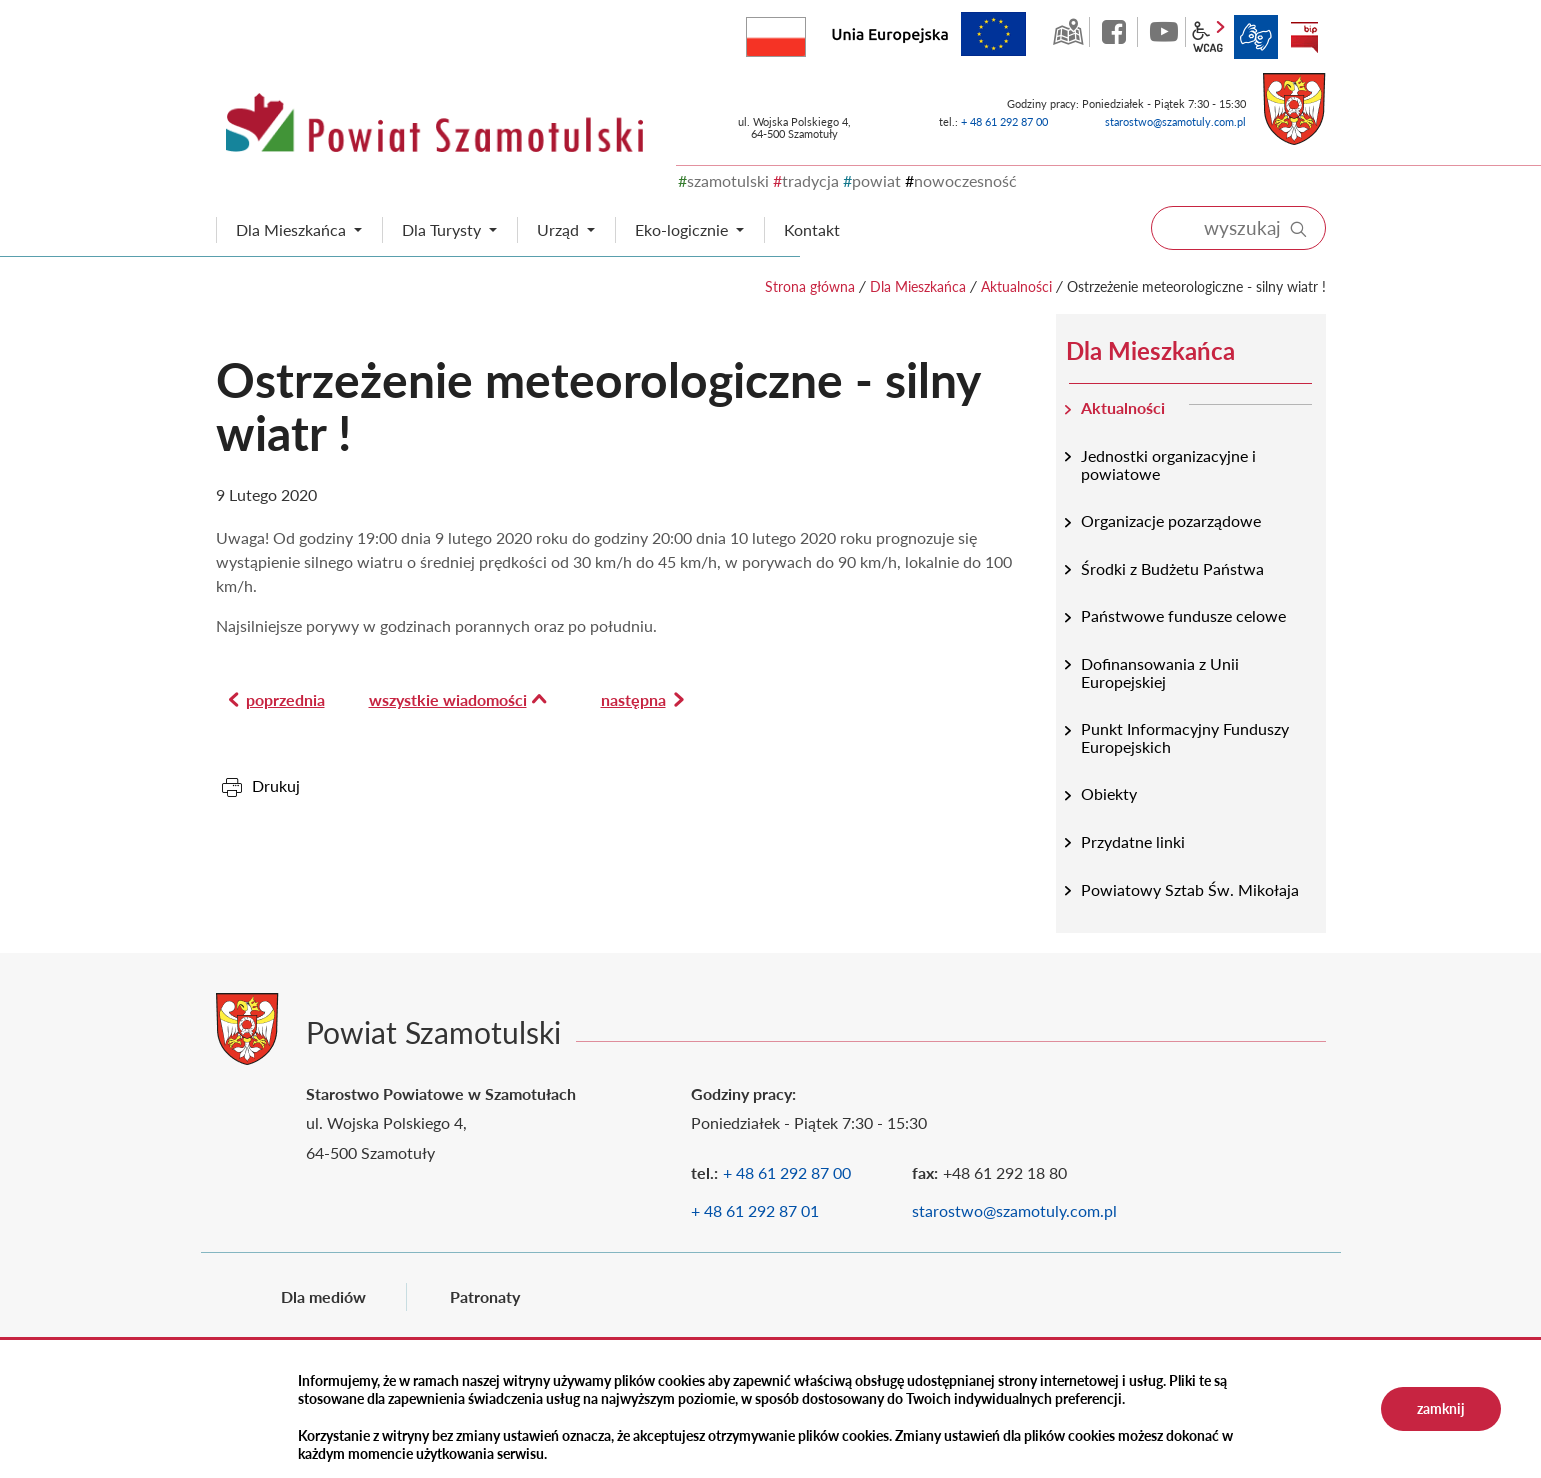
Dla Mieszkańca (918, 286)
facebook (1116, 32)
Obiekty (1109, 793)
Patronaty (485, 1296)
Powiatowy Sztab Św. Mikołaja (1190, 889)
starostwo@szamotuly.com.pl (1175, 121)
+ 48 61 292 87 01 (755, 1210)
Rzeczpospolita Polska (805, 32)
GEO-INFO (1068, 32)
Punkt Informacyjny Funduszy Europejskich (1185, 737)
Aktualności (1016, 286)
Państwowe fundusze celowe (1183, 615)
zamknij (1441, 1408)
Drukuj (276, 785)
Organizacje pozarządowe (1171, 520)
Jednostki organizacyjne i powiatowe (1168, 464)
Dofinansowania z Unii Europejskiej (1160, 672)
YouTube (1164, 32)
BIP (1304, 37)
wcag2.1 (1208, 37)
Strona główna (810, 286)
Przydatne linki (1133, 841)
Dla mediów (323, 1296)
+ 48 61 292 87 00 (1004, 121)
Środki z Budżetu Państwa (1172, 568)
